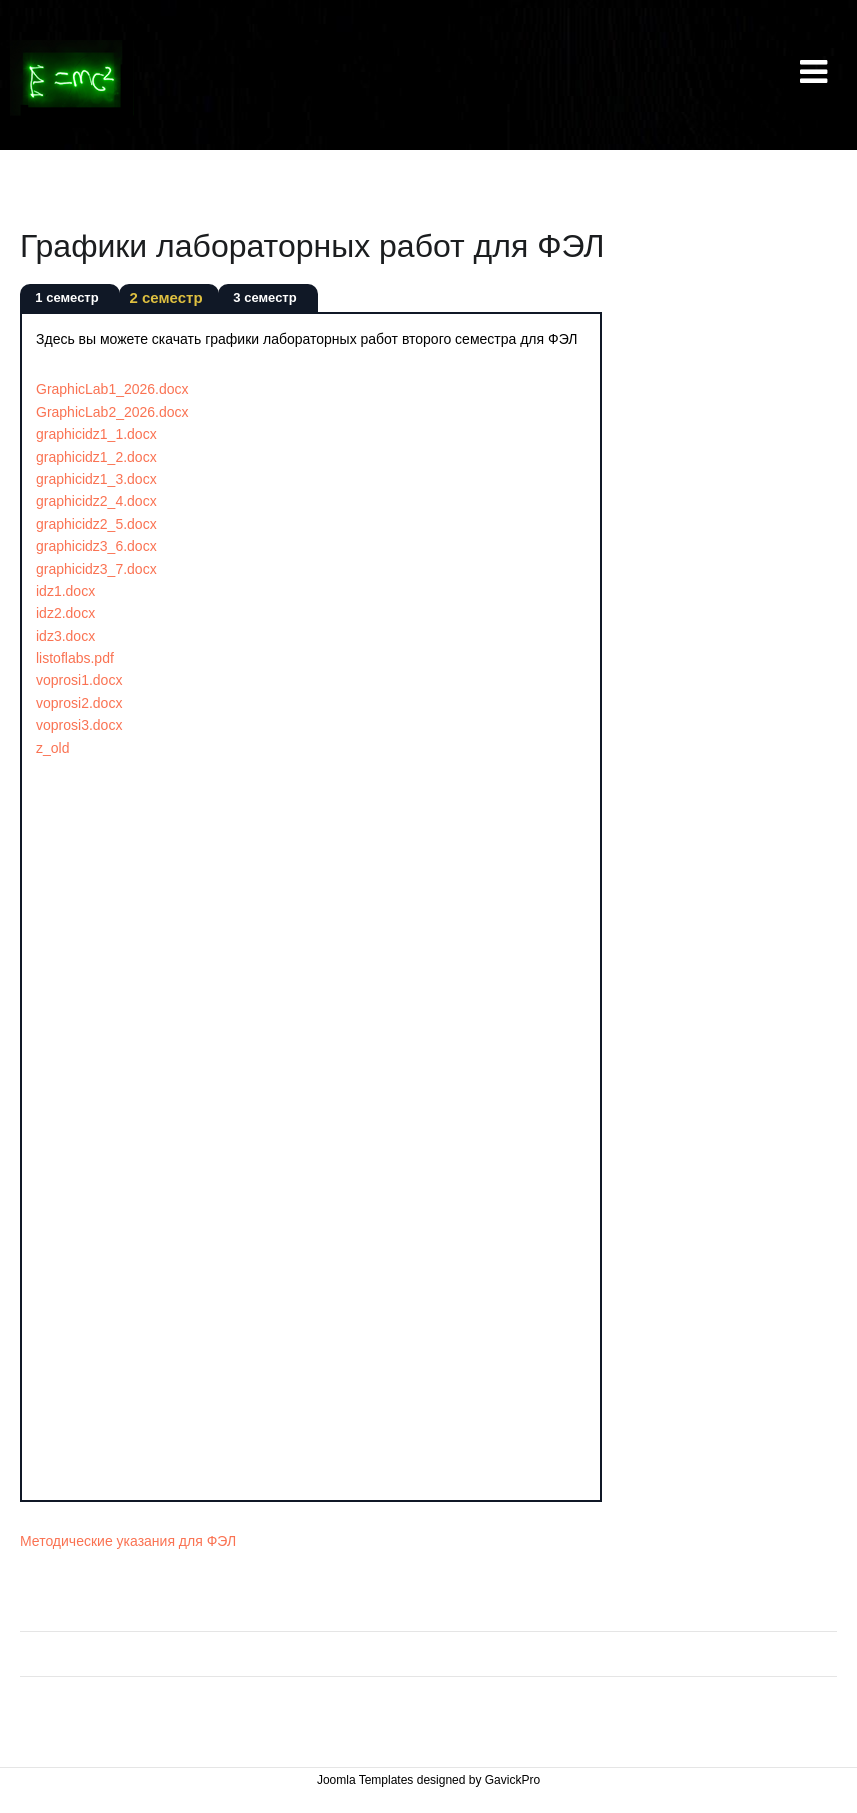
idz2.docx (65, 613)
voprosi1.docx (79, 680)
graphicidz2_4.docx (96, 501)
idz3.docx (65, 636)
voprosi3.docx (79, 725)
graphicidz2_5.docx (96, 524)
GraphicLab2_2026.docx (112, 412)
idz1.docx (65, 591)
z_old (52, 748)
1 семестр (66, 297)
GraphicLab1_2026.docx (112, 389)
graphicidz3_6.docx (96, 546)
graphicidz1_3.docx (96, 479)
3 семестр (264, 297)
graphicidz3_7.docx (96, 569)
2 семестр (165, 297)
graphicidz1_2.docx (96, 457)
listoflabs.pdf (75, 658)
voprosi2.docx (79, 703)
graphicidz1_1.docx (96, 434)
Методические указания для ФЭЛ (128, 1541)
